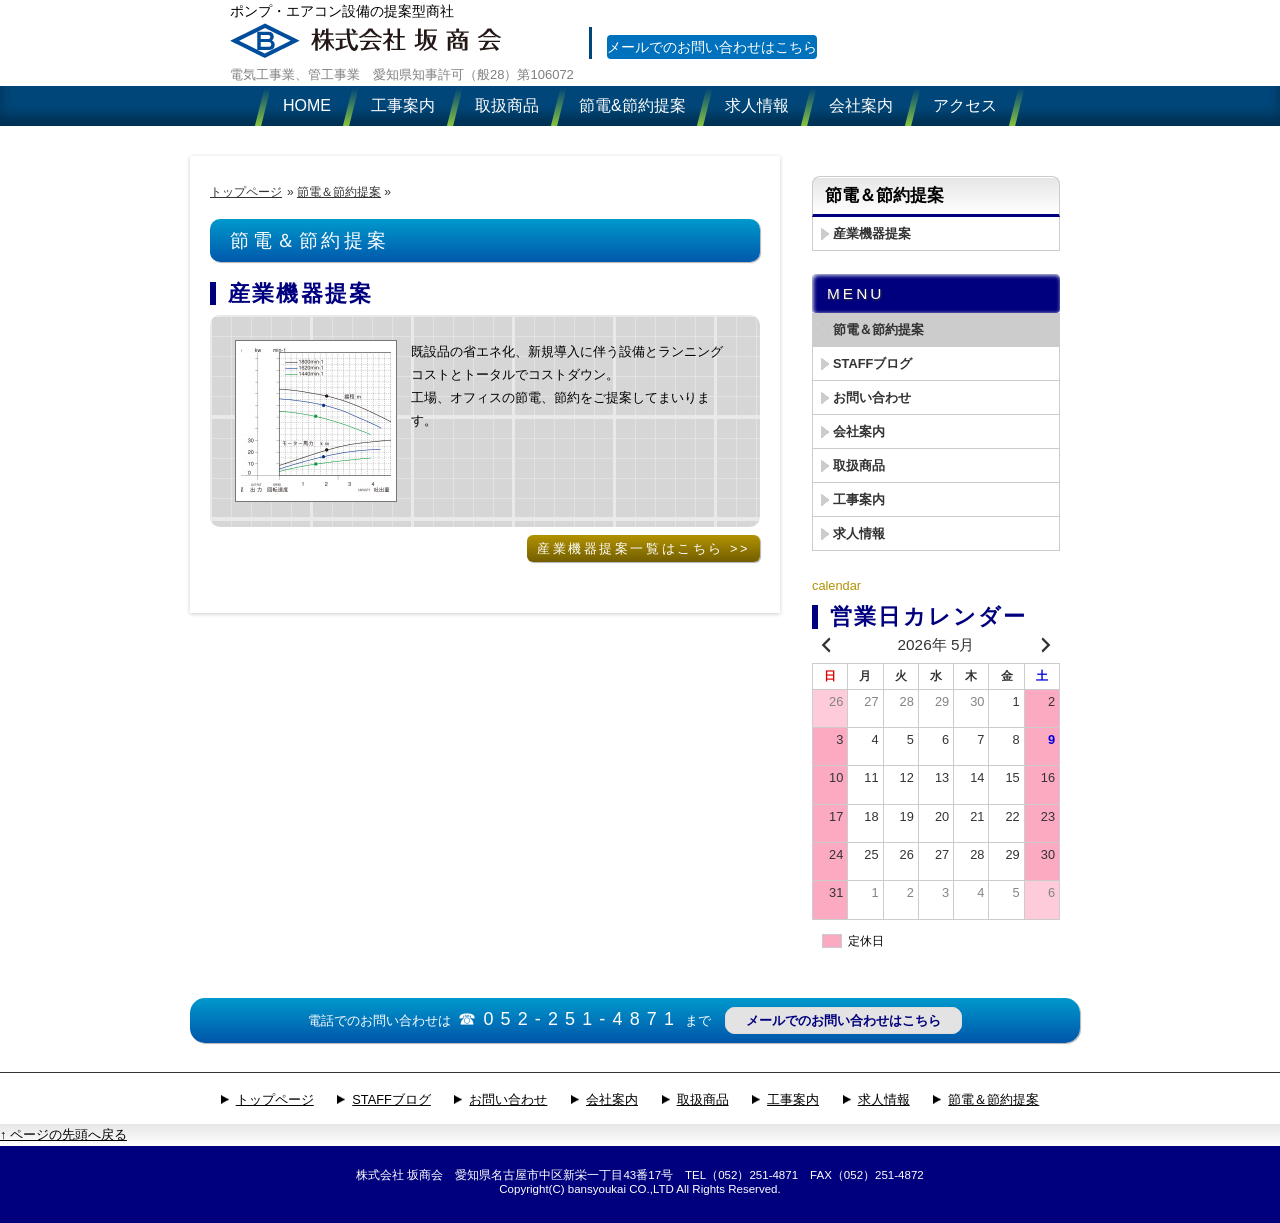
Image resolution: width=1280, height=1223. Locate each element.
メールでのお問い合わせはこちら (726, 67)
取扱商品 (859, 465)
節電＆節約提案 (339, 192)
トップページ (246, 192)
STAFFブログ (872, 363)
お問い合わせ (872, 397)
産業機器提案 (300, 293)
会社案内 (859, 431)
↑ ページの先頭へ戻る (63, 1134)
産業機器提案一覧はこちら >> (643, 548)
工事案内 (859, 499)
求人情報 (859, 533)
